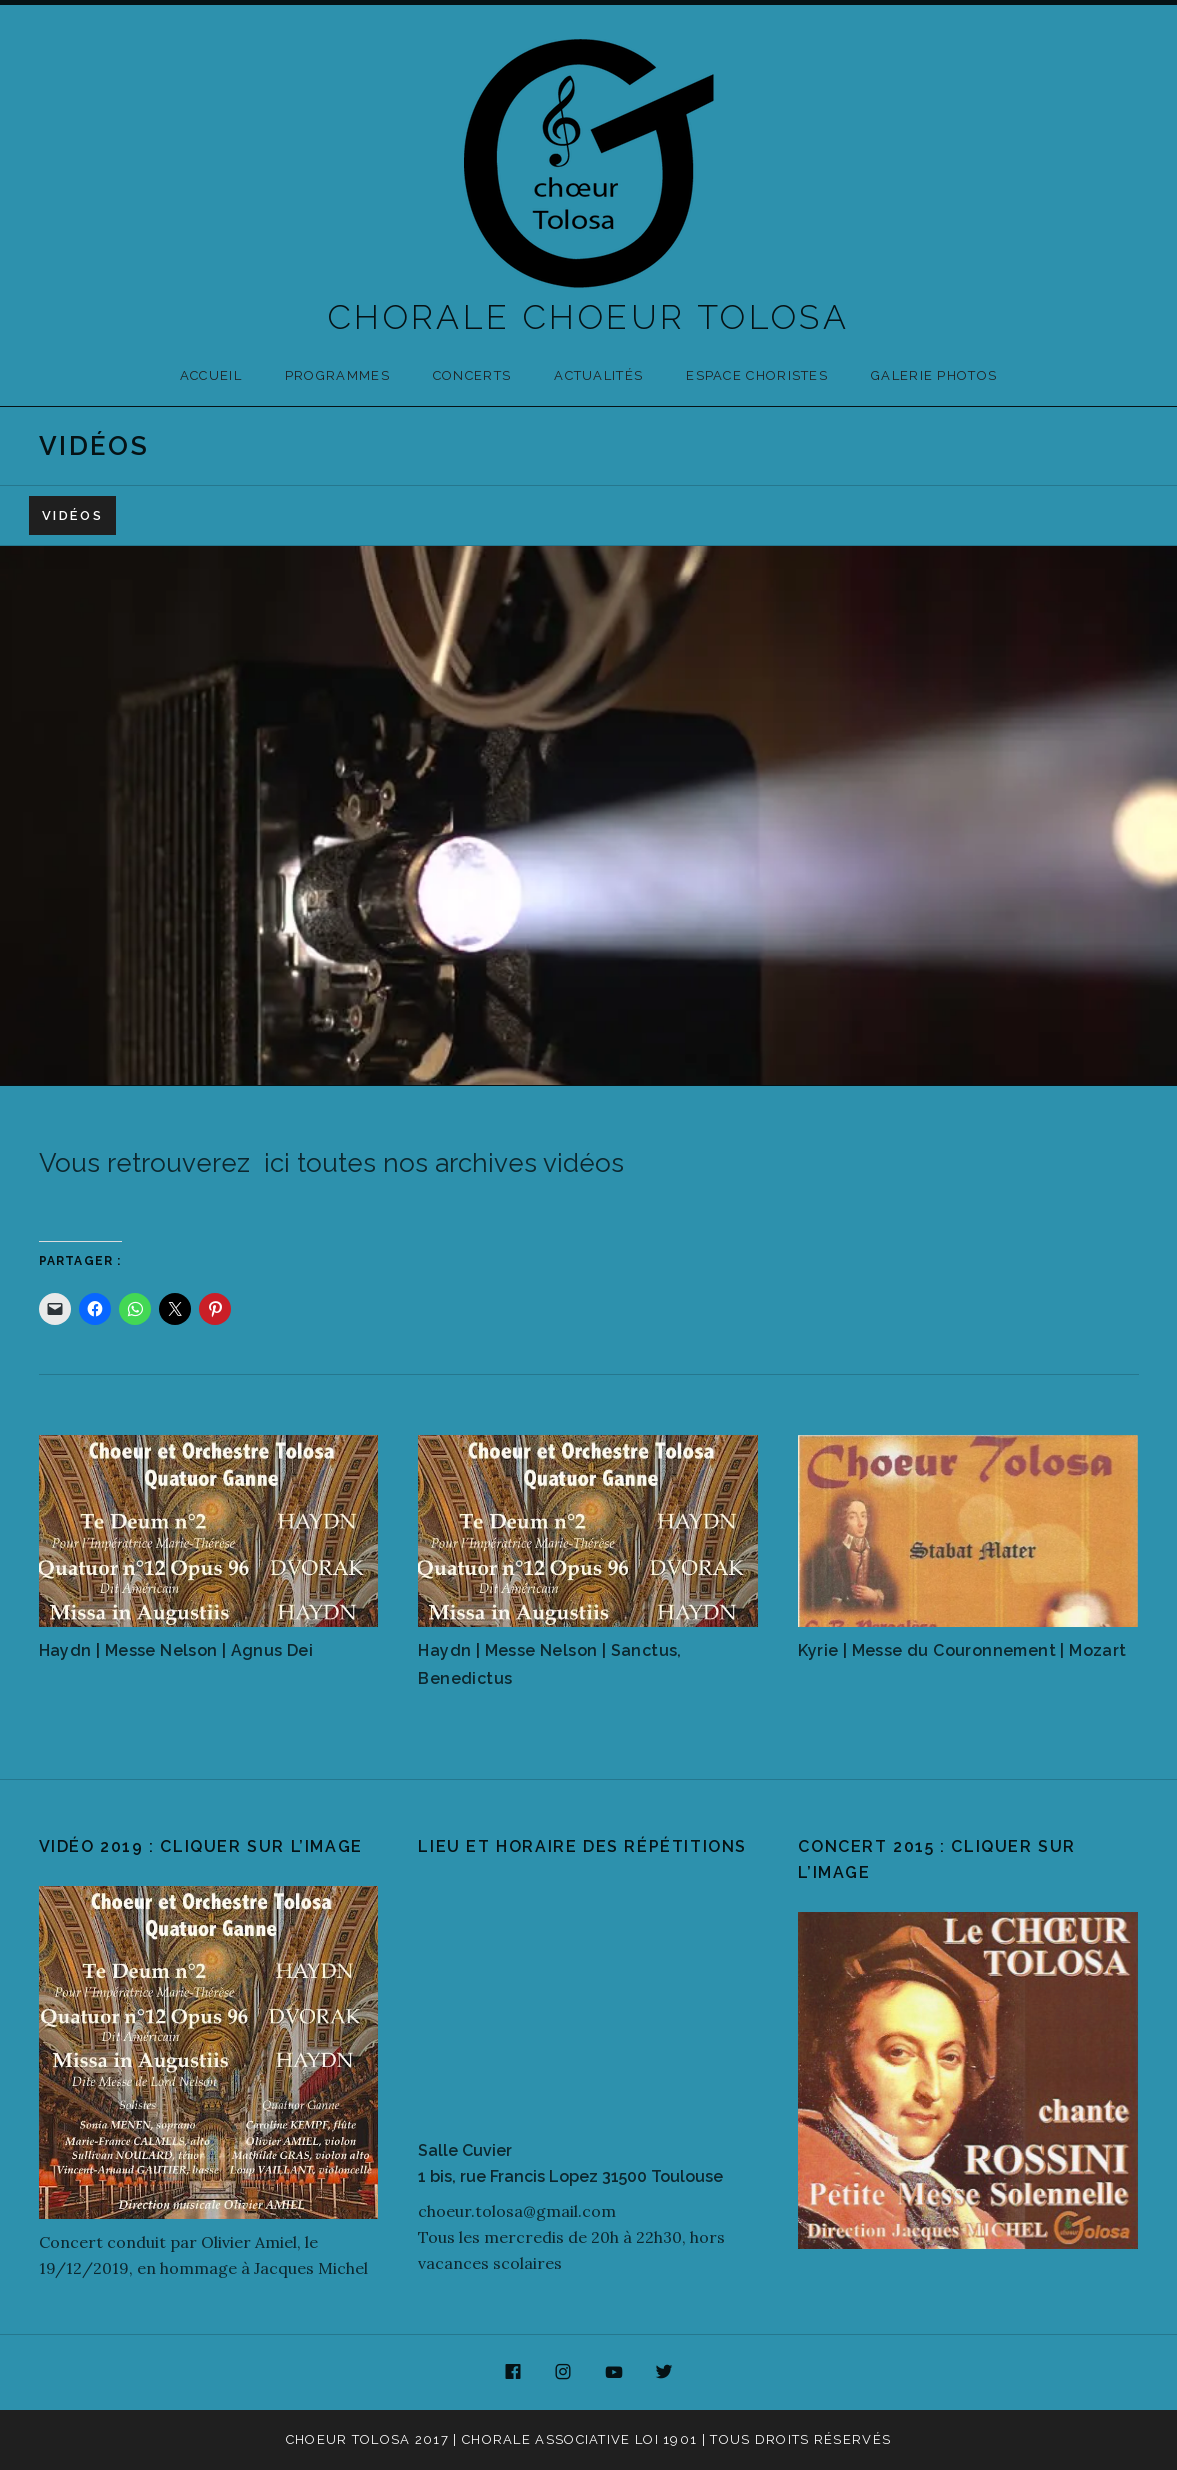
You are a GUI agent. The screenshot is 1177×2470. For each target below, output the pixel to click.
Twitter (665, 2373)
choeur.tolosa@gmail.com (517, 2211)
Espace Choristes (757, 375)
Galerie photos (934, 375)
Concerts (472, 375)
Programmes (337, 375)
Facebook (513, 2373)
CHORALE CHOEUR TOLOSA (588, 317)
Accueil (211, 375)
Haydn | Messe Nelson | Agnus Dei (176, 1650)
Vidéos (73, 515)
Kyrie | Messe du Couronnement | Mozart (962, 1650)
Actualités (598, 375)
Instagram (563, 2373)
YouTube (614, 2373)
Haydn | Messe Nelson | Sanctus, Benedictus (549, 1664)
